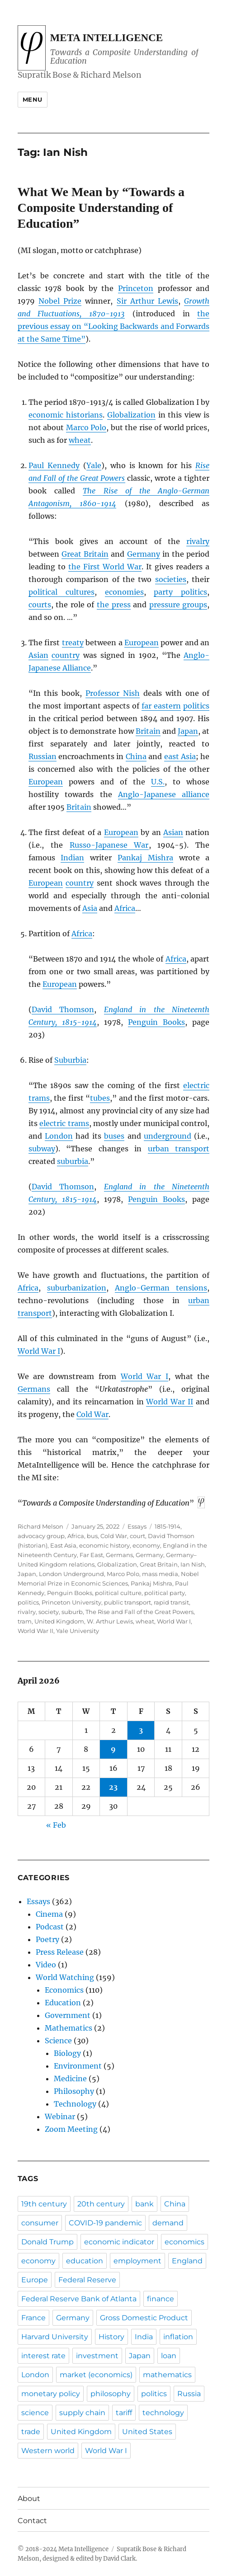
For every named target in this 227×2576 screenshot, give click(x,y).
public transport (127, 1602)
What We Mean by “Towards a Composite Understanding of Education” (101, 207)
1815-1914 (167, 1526)
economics (184, 2242)
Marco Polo (86, 427)
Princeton (135, 288)
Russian (42, 756)
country (66, 655)
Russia (189, 2393)
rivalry (197, 541)
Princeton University (71, 1602)
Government (67, 2015)
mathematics (167, 2374)
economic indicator (119, 2242)
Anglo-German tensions (161, 1287)
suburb (72, 1611)
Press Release (60, 1952)
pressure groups (178, 604)
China (136, 756)
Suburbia (70, 1060)
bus (92, 1535)
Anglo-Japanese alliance (163, 794)
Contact (32, 2520)
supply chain (82, 2412)
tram (25, 1621)
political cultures (61, 591)
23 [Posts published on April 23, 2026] (113, 1787)
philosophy (110, 2393)
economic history (104, 1545)
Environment (78, 2065)
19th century (44, 2204)
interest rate (43, 2355)
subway (41, 1148)
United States (147, 2431)
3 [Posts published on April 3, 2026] (141, 1730)
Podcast (50, 1926)
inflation (178, 2336)
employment (137, 2261)
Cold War (92, 1414)
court (137, 1535)
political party (164, 1592)
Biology (67, 2053)
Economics (64, 1989)
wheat (80, 440)
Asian (38, 655)
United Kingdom (59, 1621)
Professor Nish (112, 693)
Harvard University (54, 2336)
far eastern (161, 705)
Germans (34, 1389)
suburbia (72, 1161)
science (35, 2412)
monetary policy (50, 2393)
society (48, 1611)
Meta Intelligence (106, 37)
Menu (33, 99)
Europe (34, 2280)
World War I (39, 1351)
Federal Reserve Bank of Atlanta (79, 2298)
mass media (160, 1573)
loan (168, 2355)
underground (167, 1135)
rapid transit (171, 1602)
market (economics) (96, 2374)
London (59, 1135)
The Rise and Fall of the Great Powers (139, 1611)
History (111, 2336)
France (33, 2317)
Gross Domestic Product (144, 2317)
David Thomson (63, 1009)
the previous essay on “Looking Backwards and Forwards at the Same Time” (114, 326)
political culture (118, 1592)
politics (196, 705)
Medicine (70, 2078)
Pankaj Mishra (145, 857)
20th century (101, 2204)
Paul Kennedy (54, 465)
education (84, 2261)
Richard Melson (40, 1526)
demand (168, 2223)
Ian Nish (192, 1564)
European (141, 642)
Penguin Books (156, 1022)
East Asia (63, 1545)
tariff (124, 2412)
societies (170, 579)
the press (114, 604)
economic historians (65, 414)
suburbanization (76, 1287)
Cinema (49, 1914)
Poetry (47, 1939)
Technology (75, 2103)
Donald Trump (47, 2242)
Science (58, 2040)
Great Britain (85, 553)
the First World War (105, 566)
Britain (148, 731)
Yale (93, 465)
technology (163, 2412)
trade (30, 2431)
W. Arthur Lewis (110, 1621)
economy (146, 1545)
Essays (137, 1526)
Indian (72, 857)
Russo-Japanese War (109, 844)
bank (144, 2204)
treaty (73, 642)
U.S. (158, 781)
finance (160, 2298)
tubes (100, 1098)
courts (39, 604)
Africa (124, 908)
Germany (143, 553)
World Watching (65, 1977)
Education (63, 2002)
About (29, 2498)
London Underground (71, 1573)
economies (124, 591)
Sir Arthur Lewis (148, 300)
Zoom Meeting (71, 2129)
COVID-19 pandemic (105, 2223)
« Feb (56, 1825)
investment (97, 2355)
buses (114, 1135)
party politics (180, 591)
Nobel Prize (59, 300)
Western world (48, 2450)
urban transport (179, 1148)
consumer (39, 2223)
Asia (89, 908)
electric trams (64, 1123)
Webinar (60, 2116)
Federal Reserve (87, 2280)
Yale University (77, 1630)
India (144, 2336)
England (187, 2261)
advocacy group (41, 1535)
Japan (188, 731)
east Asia (180, 756)
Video (46, 1964)
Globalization (131, 414)
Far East (91, 1554)
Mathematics (68, 2027)
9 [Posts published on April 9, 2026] (113, 1749)
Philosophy (74, 2091)
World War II (169, 1401)
